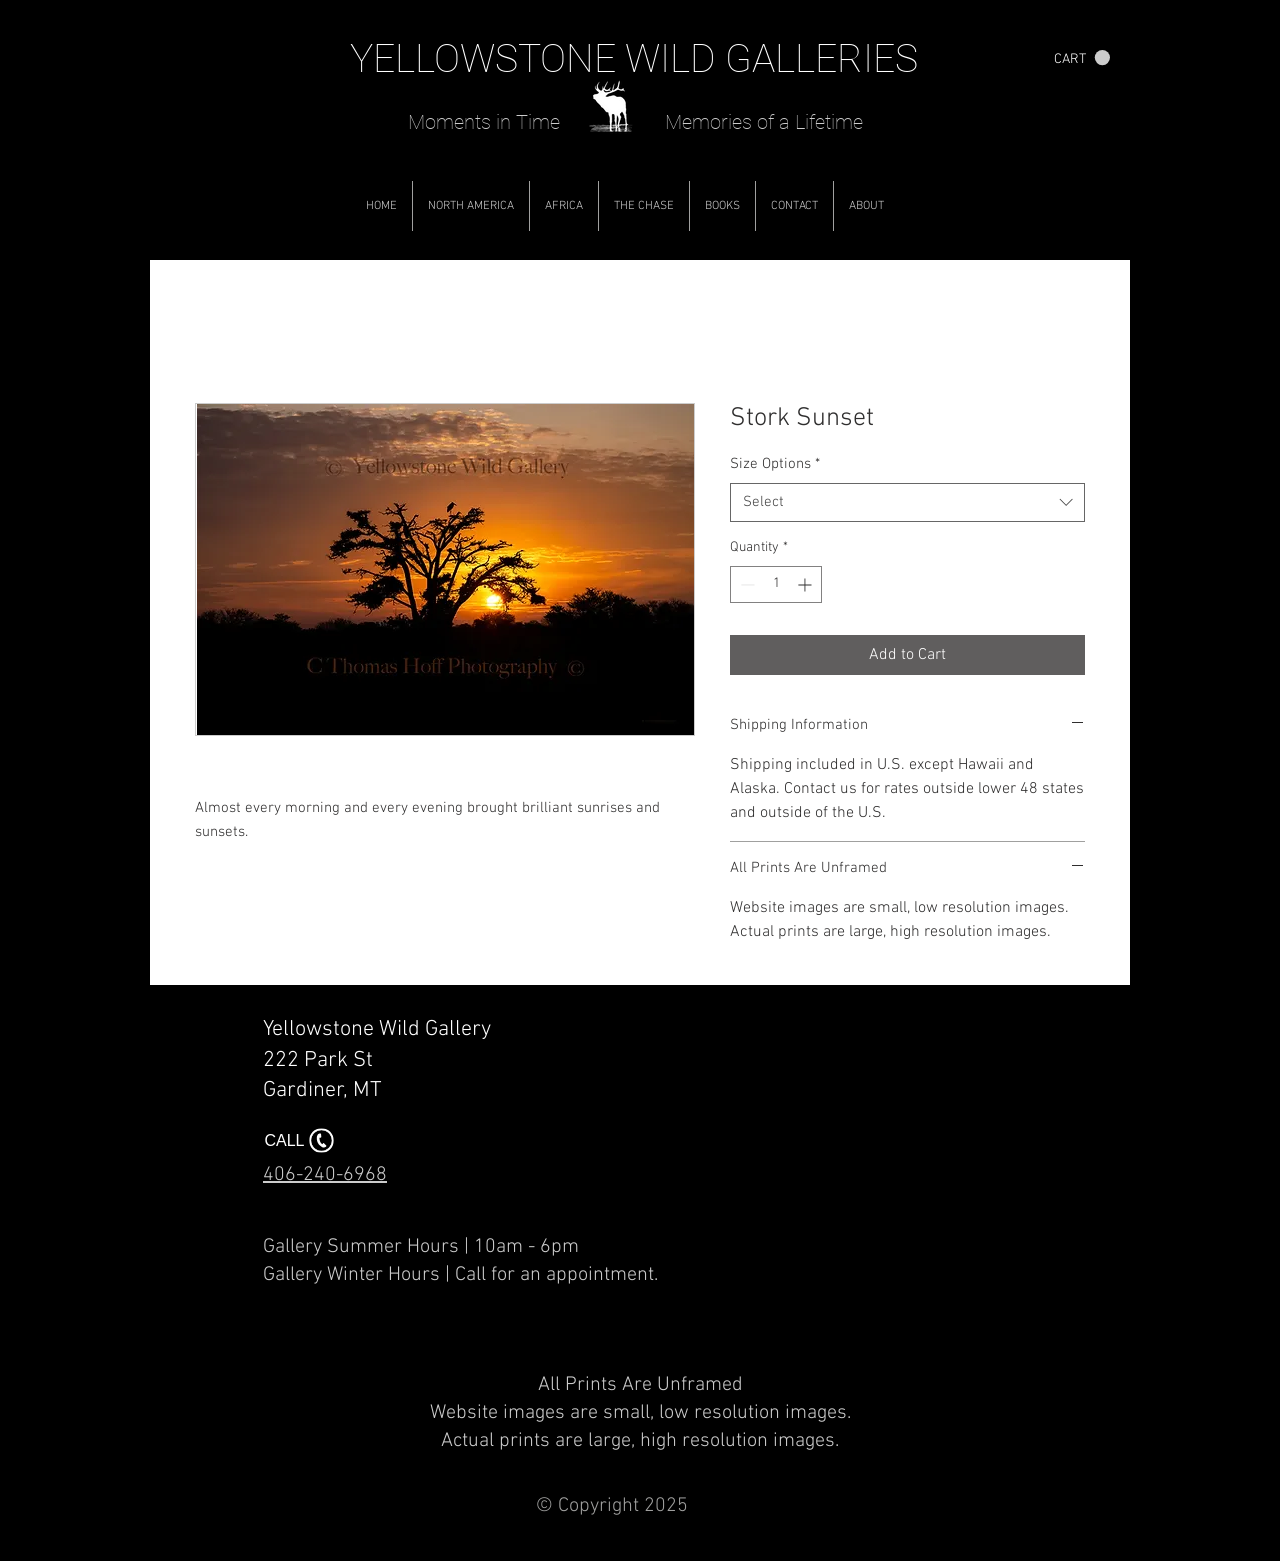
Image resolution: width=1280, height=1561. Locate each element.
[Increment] (806, 584)
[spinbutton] (776, 584)
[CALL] (301, 1140)
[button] (1082, 58)
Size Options (775, 464)
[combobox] (907, 502)
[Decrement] (745, 584)
